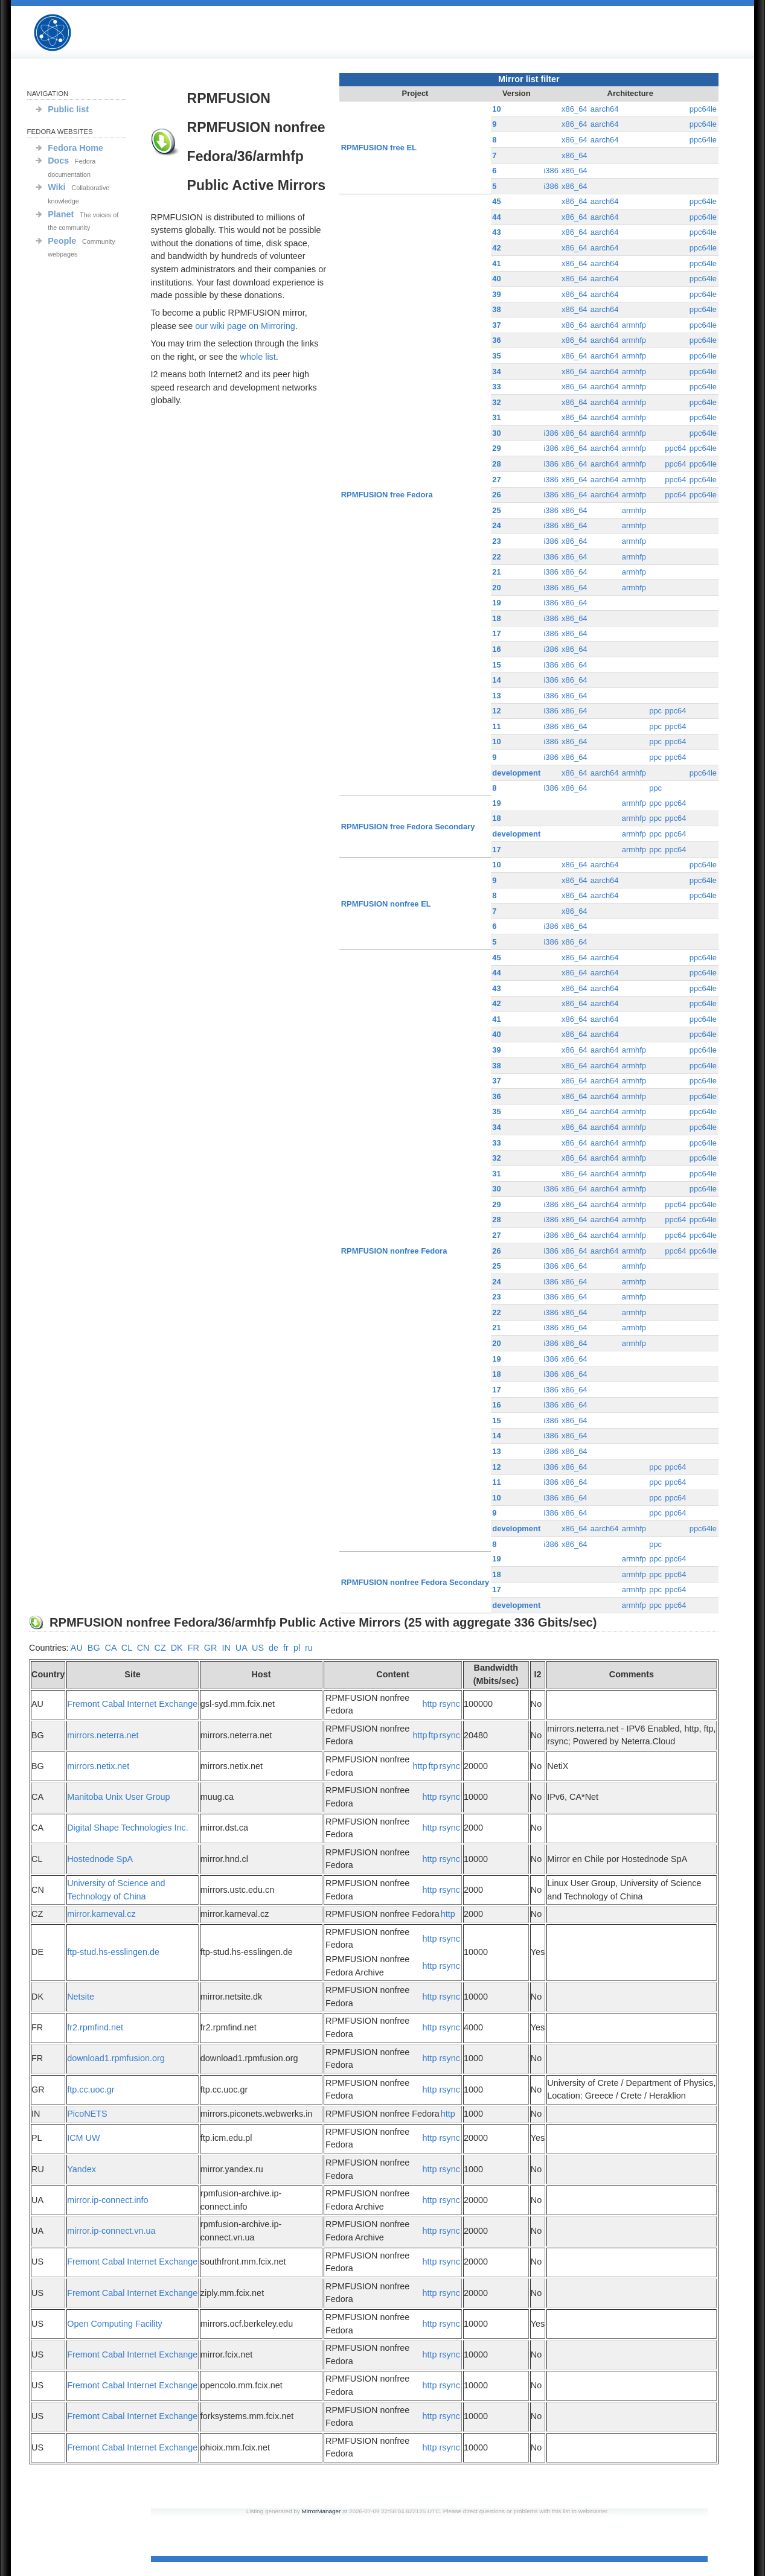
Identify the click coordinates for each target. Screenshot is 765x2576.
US (258, 1648)
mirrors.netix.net (98, 1766)
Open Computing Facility (114, 2324)
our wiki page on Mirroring (245, 326)
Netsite (80, 1996)
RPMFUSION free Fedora (387, 494)
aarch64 (605, 108)
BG (94, 1648)
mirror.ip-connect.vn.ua (111, 2231)
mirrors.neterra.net (102, 1735)
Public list (68, 109)
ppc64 (675, 448)
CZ (159, 1648)
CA (111, 1648)
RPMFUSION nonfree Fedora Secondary (415, 1582)
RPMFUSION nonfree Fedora (394, 1250)
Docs (58, 160)
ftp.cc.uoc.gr (90, 2089)
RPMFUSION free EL (379, 147)
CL (126, 1648)
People (62, 241)
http (430, 1704)
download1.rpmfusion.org (116, 2058)
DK (177, 1648)
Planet (61, 214)
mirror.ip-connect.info (107, 2200)
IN (226, 1648)
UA (241, 1648)
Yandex (81, 2169)
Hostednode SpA (100, 1859)
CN (143, 1648)
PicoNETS (87, 2114)
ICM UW (83, 2138)
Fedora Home (75, 148)
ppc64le (703, 108)
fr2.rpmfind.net (95, 2027)
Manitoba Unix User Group (118, 1797)
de (273, 1648)
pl (296, 1648)
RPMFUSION (62, 33)
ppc (655, 710)
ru (309, 1648)
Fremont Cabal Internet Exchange (132, 1704)
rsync (450, 1704)
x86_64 (574, 108)
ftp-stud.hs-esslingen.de (113, 1952)
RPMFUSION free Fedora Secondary (408, 826)
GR (210, 1648)
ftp (433, 1735)
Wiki (56, 187)
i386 (551, 170)
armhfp (634, 325)
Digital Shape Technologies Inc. (127, 1827)
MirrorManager (321, 2511)
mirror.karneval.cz (101, 1914)
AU (77, 1648)
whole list (258, 357)
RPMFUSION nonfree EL (386, 903)
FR (193, 1648)
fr (286, 1648)
